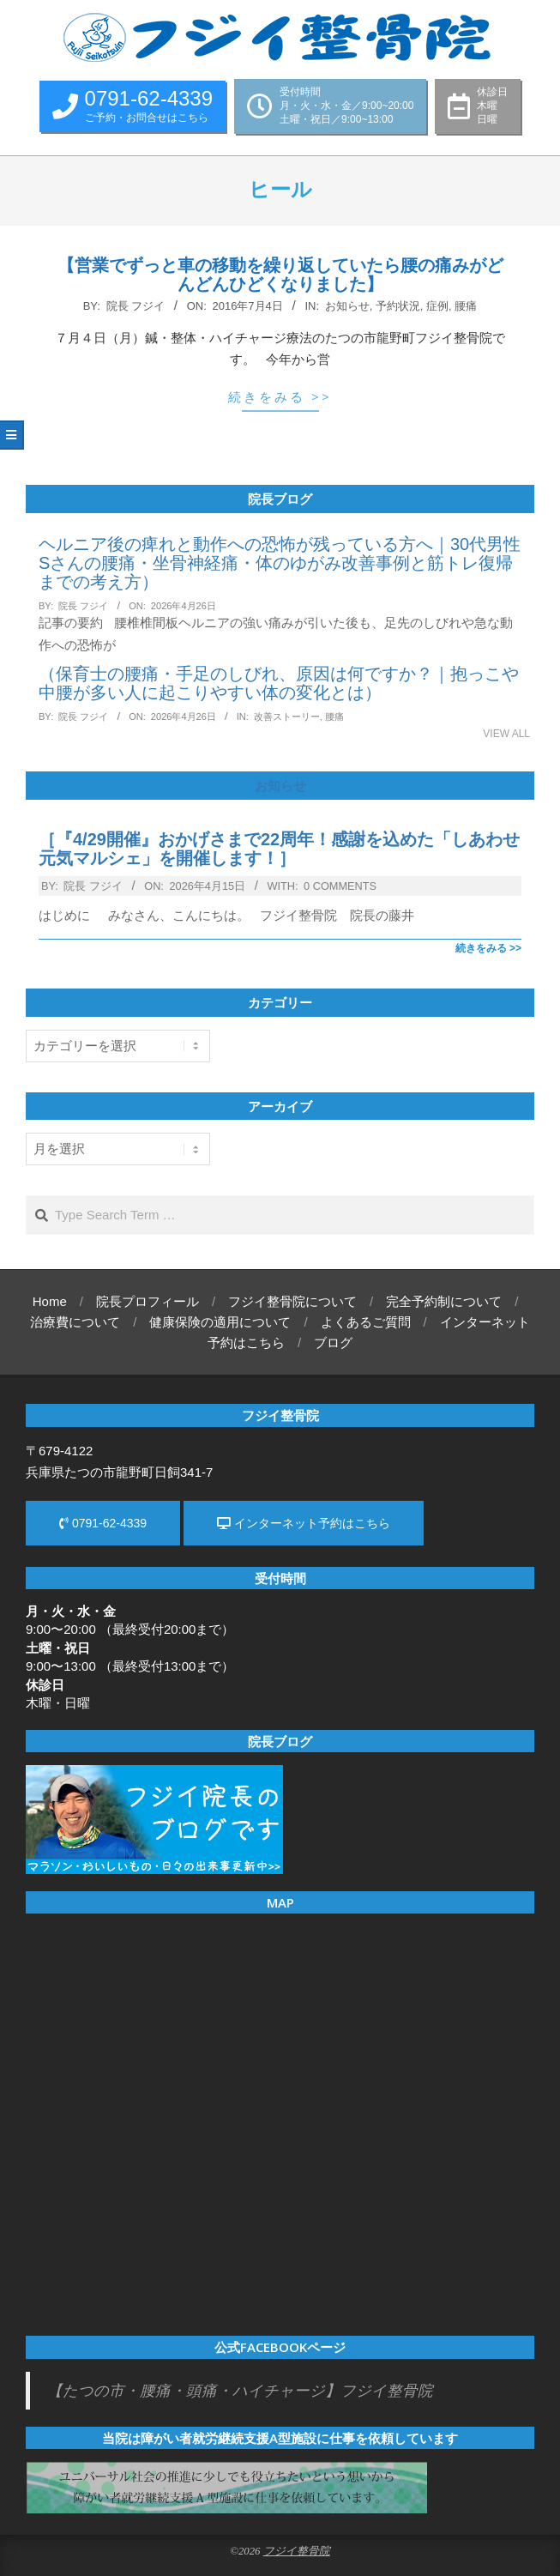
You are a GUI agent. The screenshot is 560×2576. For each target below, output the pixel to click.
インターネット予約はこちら (303, 1523)
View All (506, 734)
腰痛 (466, 305)
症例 (437, 305)
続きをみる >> (280, 396)
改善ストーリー (287, 716)
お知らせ (347, 305)
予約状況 (398, 305)
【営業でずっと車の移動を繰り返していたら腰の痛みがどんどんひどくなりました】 (280, 274)
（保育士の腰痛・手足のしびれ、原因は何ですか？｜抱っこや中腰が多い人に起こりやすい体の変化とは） (279, 683)
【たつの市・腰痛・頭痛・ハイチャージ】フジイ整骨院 (240, 2390)
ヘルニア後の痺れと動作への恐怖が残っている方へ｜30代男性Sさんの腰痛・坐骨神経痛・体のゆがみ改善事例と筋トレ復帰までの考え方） (280, 563)
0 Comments (340, 886)
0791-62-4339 (103, 1523)
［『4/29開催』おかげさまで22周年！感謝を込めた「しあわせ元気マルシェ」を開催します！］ (279, 849)
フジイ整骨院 (296, 2551)
